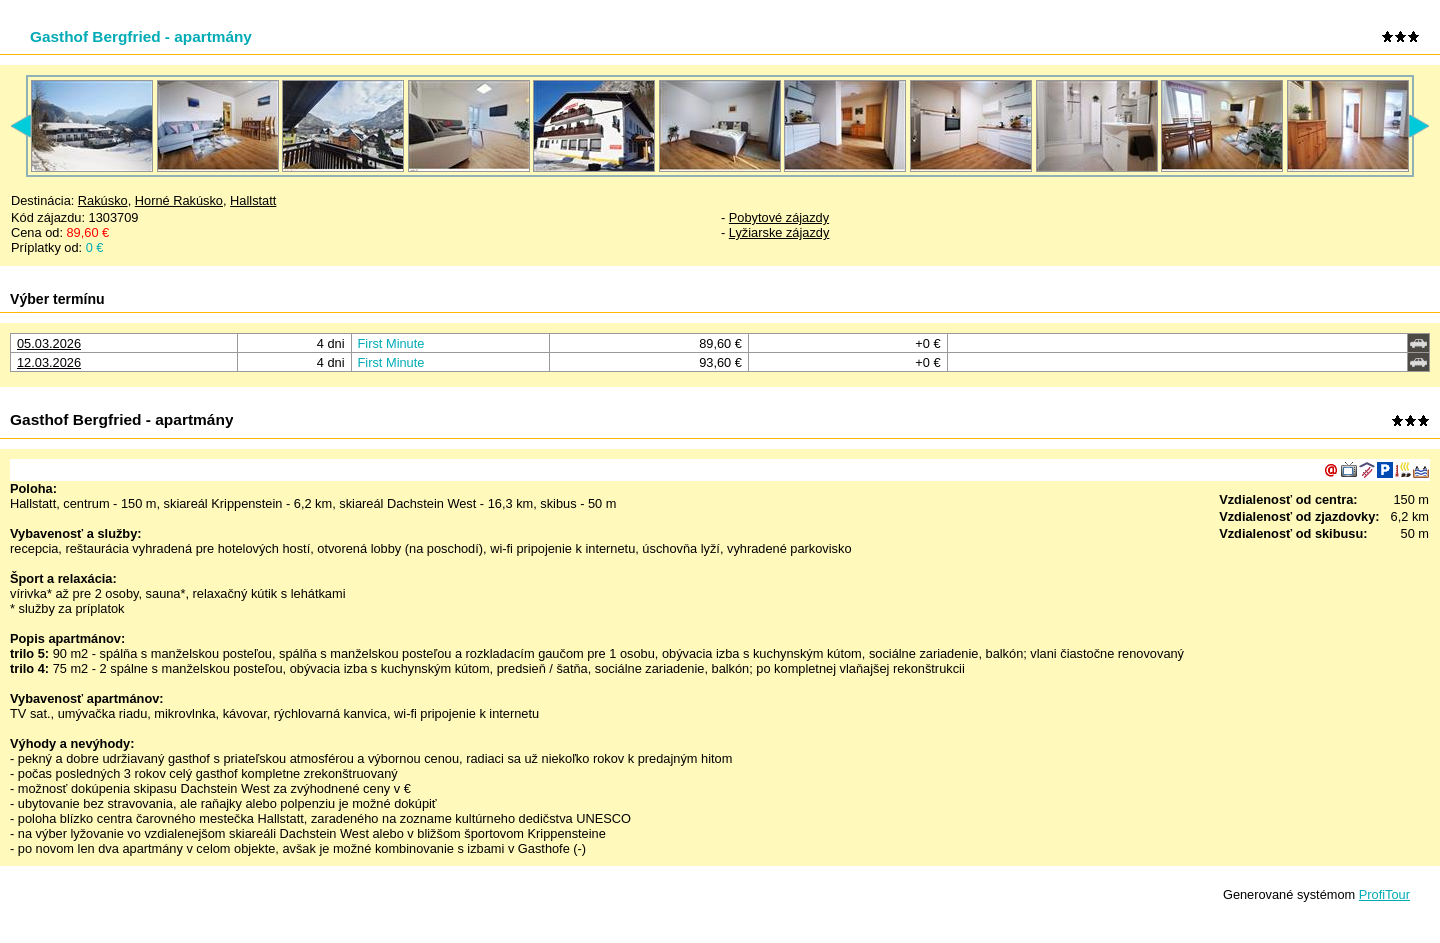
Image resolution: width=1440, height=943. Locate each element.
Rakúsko (103, 200)
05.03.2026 (49, 343)
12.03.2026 (49, 362)
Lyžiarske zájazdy (779, 232)
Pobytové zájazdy (779, 217)
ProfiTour (1384, 894)
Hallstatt (253, 200)
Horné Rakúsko (179, 200)
